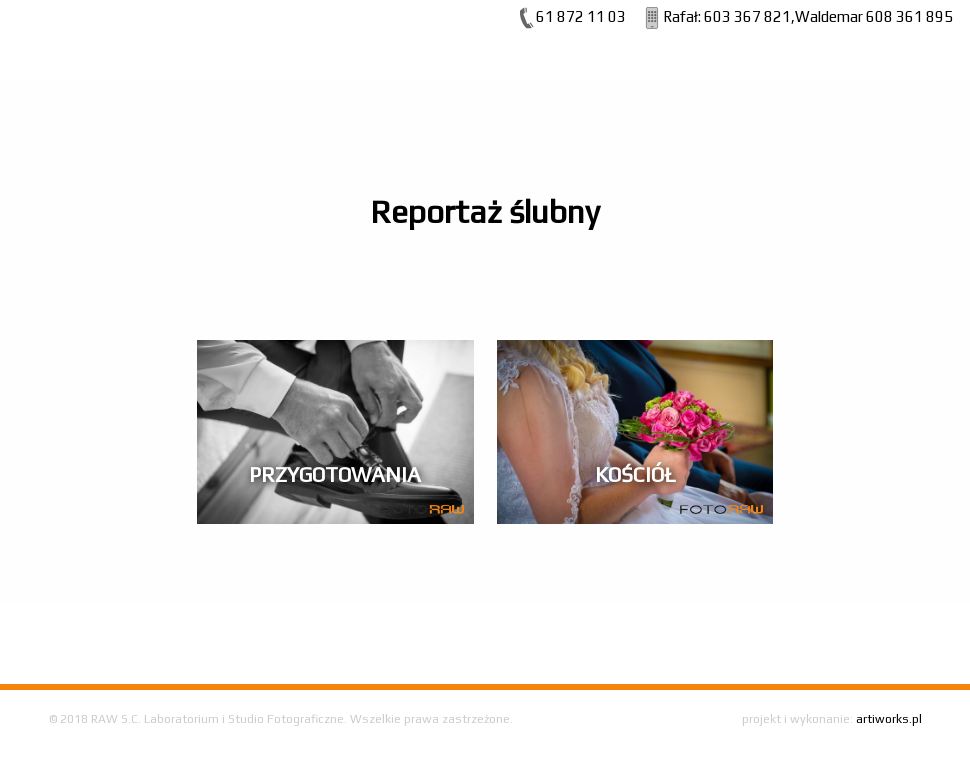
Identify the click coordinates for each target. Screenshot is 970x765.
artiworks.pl (889, 719)
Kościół (635, 474)
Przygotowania (335, 474)
